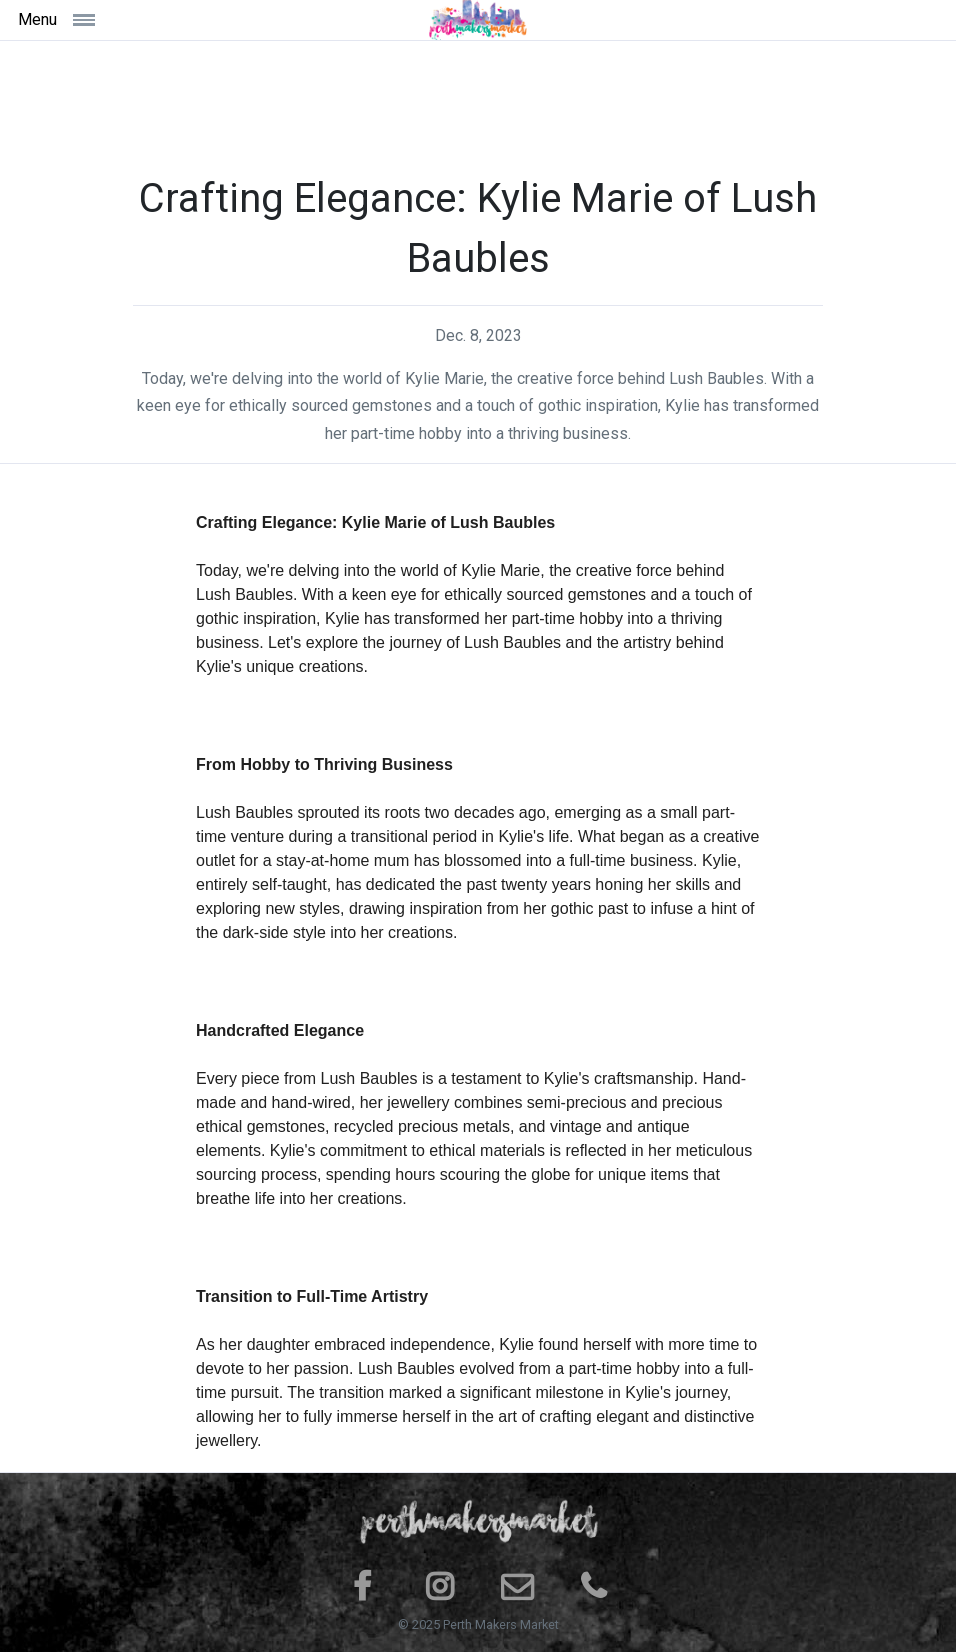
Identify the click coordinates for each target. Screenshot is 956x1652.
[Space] (478, 20)
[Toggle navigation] (131, 19)
